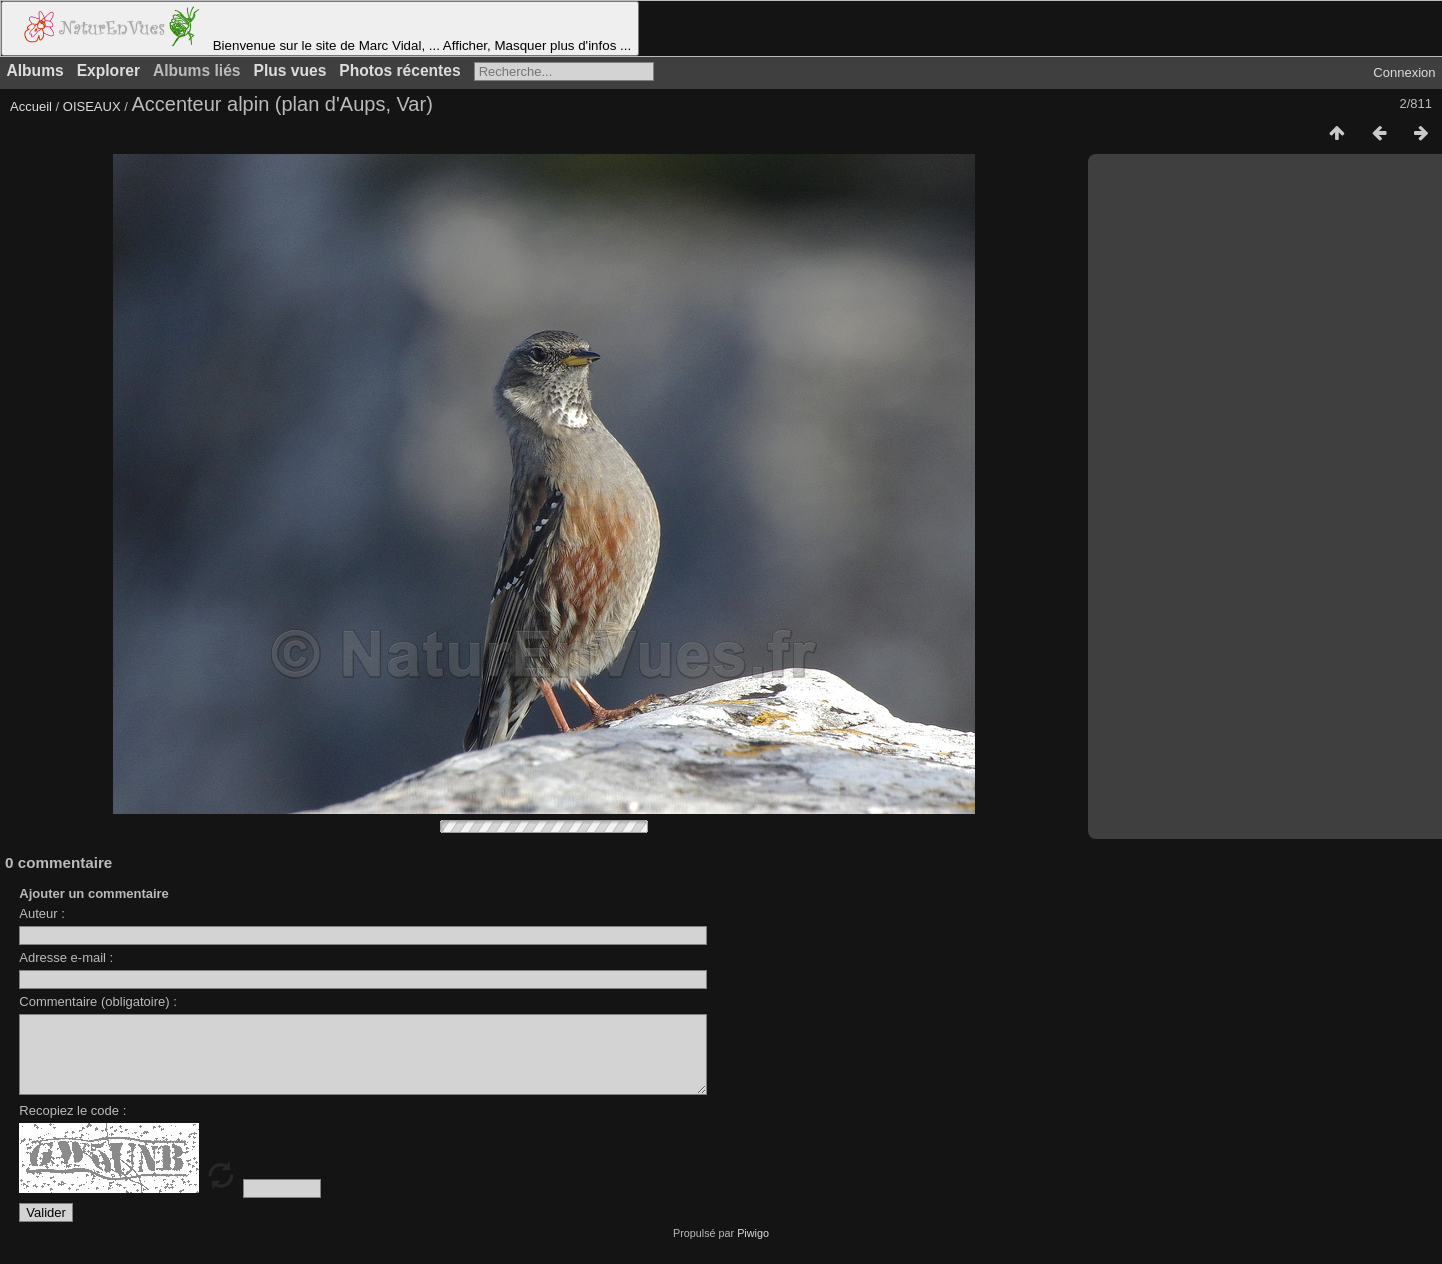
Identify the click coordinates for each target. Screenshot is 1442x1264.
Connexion (1404, 72)
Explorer (108, 70)
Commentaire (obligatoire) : (98, 1001)
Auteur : (42, 913)
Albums (35, 70)
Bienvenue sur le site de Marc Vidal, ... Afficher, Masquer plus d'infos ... (320, 28)
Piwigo (753, 1248)
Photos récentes (399, 70)
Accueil (31, 106)
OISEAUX (93, 106)
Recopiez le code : (72, 1125)
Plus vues (290, 70)
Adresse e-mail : (66, 957)
